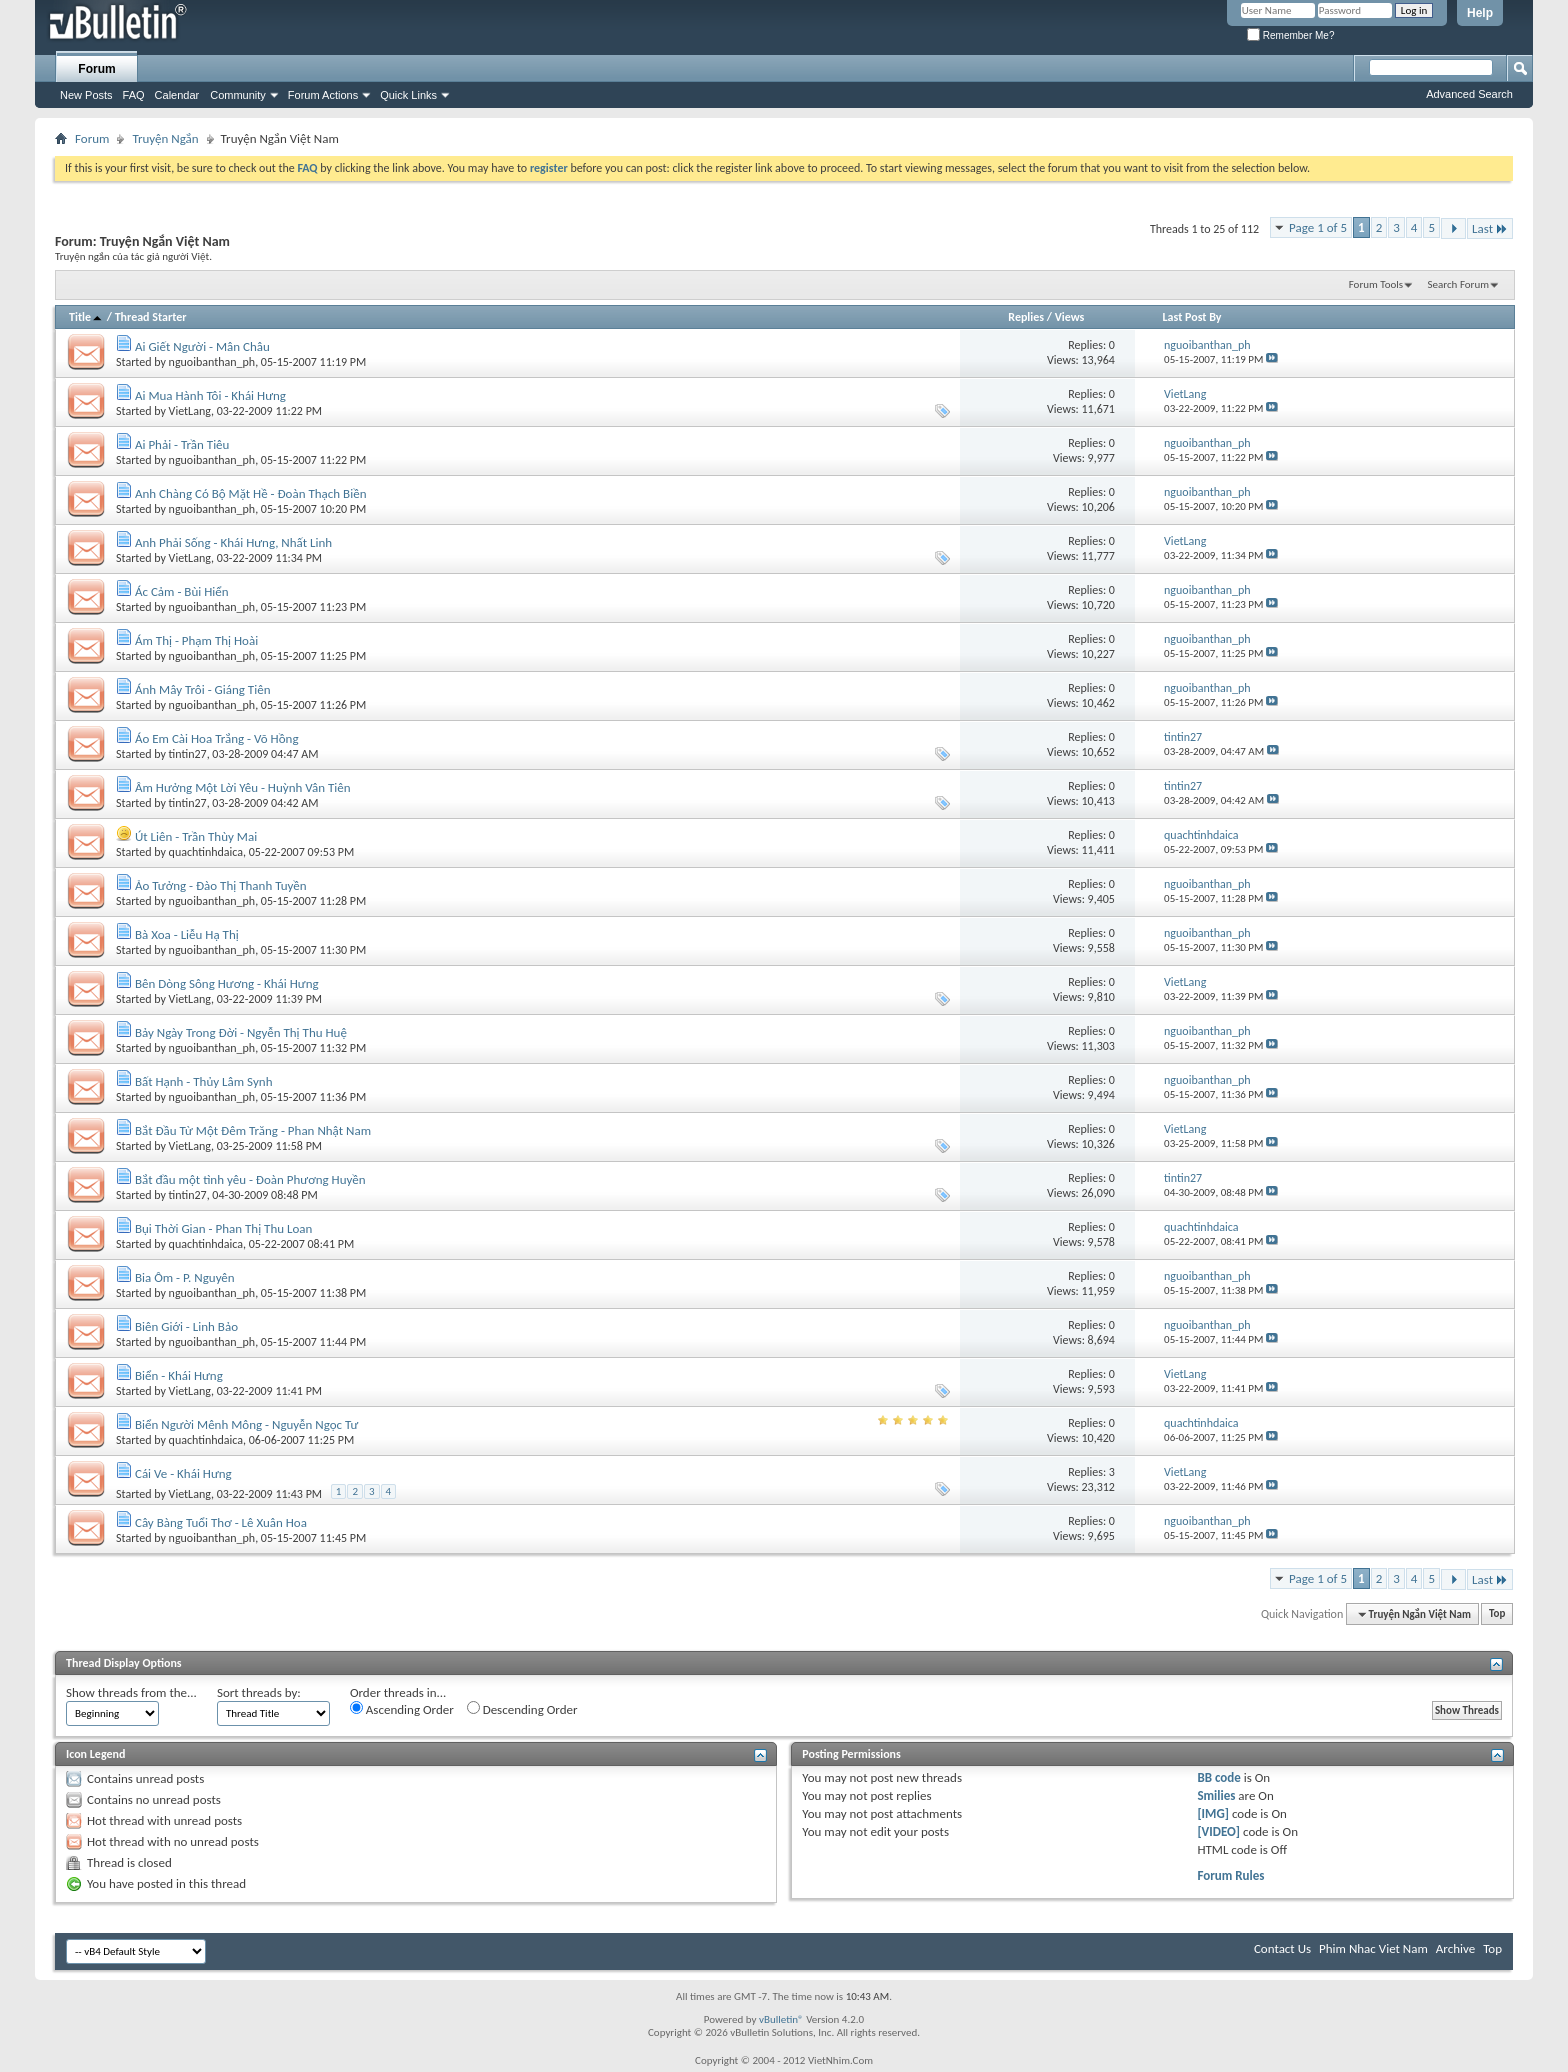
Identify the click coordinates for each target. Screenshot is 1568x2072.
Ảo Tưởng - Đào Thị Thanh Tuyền (221, 885)
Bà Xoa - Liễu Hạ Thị (187, 934)
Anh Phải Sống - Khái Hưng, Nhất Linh (233, 542)
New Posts (86, 95)
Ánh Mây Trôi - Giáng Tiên (203, 689)
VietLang (190, 411)
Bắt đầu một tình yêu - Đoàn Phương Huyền (250, 1179)
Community (238, 95)
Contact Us (1282, 1948)
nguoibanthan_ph (212, 362)
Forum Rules (1230, 1875)
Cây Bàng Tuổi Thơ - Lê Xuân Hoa (221, 1522)
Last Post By (1192, 317)
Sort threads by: (259, 1692)
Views (1070, 317)
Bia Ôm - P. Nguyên (185, 1277)
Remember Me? (1290, 35)
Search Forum (1459, 284)
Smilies (1216, 1795)
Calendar (177, 95)
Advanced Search (1469, 94)
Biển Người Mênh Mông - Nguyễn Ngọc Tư (246, 1424)
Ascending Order (402, 1709)
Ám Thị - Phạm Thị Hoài (196, 640)
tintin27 (188, 754)
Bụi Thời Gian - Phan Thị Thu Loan (223, 1228)
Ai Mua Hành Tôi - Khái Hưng (210, 395)
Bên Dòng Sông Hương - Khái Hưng (227, 983)
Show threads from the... (131, 1692)
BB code (1218, 1777)
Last (1490, 228)
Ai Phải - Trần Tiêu (182, 444)
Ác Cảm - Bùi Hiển (182, 591)
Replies (1026, 317)
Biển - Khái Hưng (179, 1375)
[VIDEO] (1218, 1831)
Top (1497, 1614)
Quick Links (408, 95)
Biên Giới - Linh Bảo (186, 1326)
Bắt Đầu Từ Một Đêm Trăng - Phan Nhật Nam (253, 1130)
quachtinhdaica (206, 852)
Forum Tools (1376, 284)
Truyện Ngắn (165, 138)
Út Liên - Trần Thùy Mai (196, 836)
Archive (1455, 1948)
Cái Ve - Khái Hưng (183, 1473)
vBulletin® (781, 2019)
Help (1480, 13)
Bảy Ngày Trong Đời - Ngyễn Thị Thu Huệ (241, 1032)
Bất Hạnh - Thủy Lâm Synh (204, 1081)
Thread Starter (151, 317)
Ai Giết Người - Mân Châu (202, 346)
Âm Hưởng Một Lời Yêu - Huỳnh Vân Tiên (243, 787)
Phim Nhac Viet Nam (1373, 1948)
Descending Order (522, 1709)
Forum (96, 69)
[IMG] (1213, 1813)
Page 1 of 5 (1318, 227)
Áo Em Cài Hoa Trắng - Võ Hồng (217, 738)
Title (86, 317)
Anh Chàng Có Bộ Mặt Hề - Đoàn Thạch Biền (251, 493)
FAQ (134, 95)
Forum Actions (323, 95)
